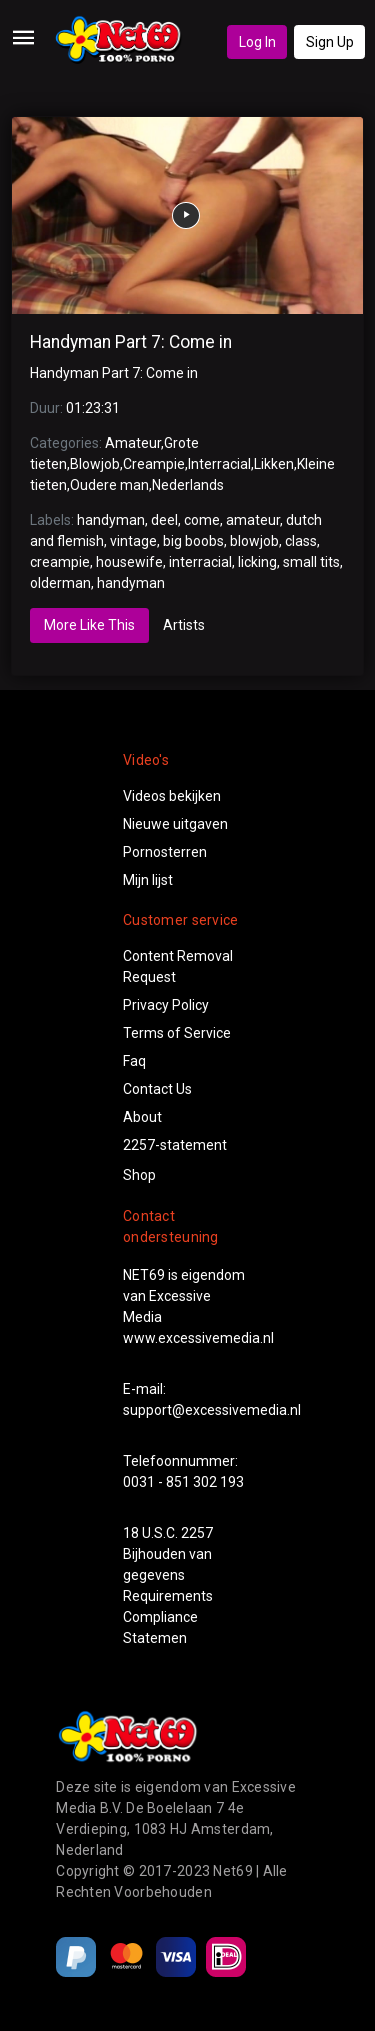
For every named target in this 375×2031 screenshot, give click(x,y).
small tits (311, 562)
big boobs (193, 541)
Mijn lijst (148, 880)
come (202, 520)
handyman (111, 520)
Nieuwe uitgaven (175, 824)
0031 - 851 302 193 (183, 1482)
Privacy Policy (166, 1005)
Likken (274, 464)
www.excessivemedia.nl (198, 1338)
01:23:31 (93, 408)
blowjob (254, 541)
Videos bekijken (172, 796)
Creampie (154, 464)
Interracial (219, 464)
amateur (253, 520)
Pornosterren (165, 852)
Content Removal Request (178, 966)
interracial (200, 562)
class (301, 541)
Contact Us (157, 1089)
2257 (197, 1533)
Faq (134, 1061)
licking (257, 562)
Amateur (133, 443)
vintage (133, 541)
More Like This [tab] (89, 625)
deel (164, 520)
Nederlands (188, 485)
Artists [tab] (184, 625)
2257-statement (175, 1145)
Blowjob (95, 464)
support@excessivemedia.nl (212, 1410)
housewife (129, 562)
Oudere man (109, 485)
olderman (60, 583)
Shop (139, 1175)
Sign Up (330, 42)
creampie (60, 562)
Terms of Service (177, 1033)
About (142, 1117)
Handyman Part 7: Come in (131, 342)
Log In (257, 42)
